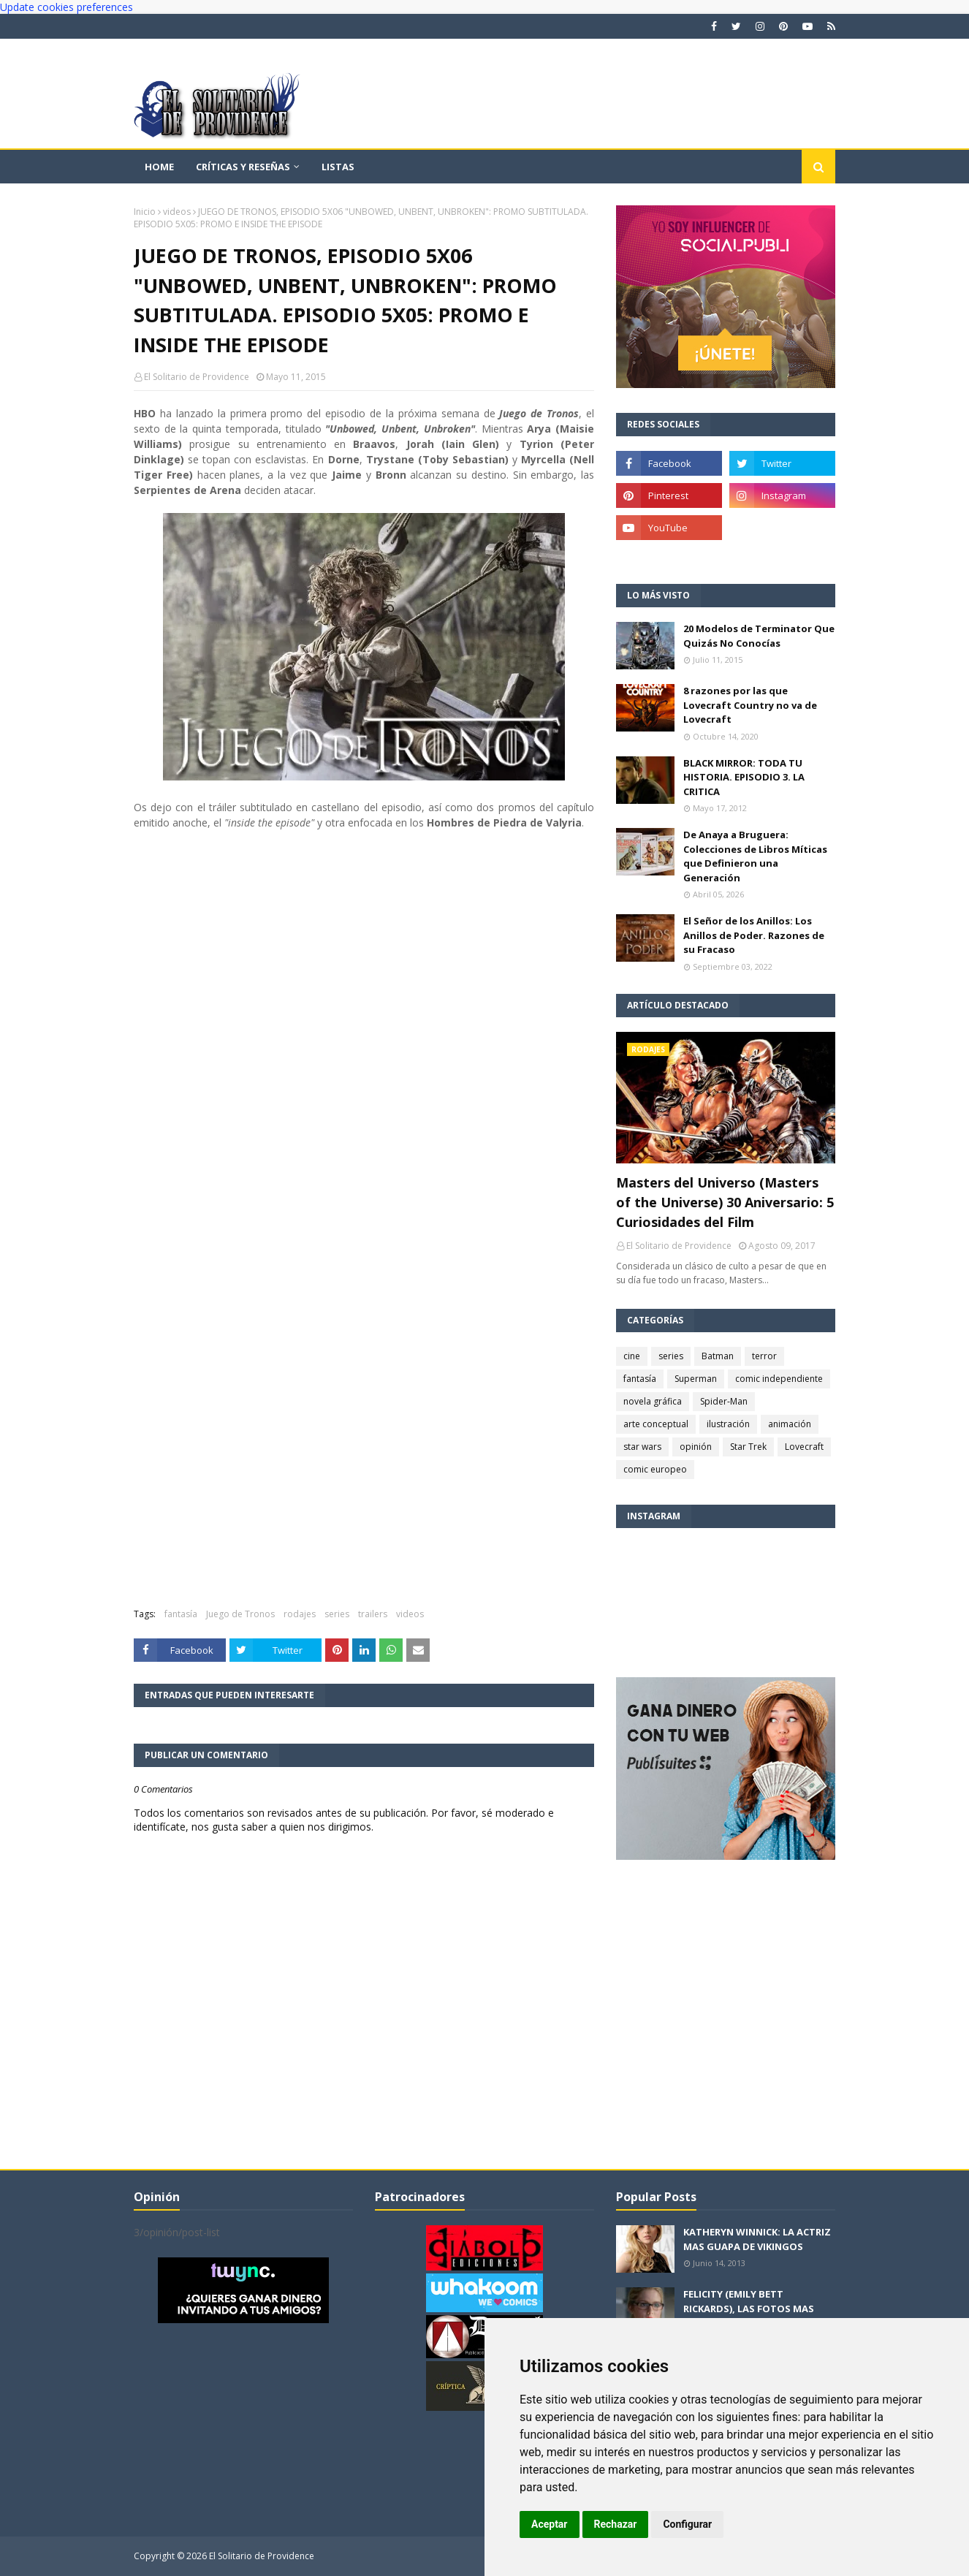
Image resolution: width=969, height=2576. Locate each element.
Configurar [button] (687, 2524)
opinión (696, 1446)
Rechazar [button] (615, 2524)
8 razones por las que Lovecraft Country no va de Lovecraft (750, 705)
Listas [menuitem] (338, 166)
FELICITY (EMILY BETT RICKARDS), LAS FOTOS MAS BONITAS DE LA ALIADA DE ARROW (748, 2315)
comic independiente (779, 1378)
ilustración (728, 1424)
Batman (718, 1356)
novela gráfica (652, 1401)
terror (764, 1356)
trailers (372, 1614)
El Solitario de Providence (196, 377)
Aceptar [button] (549, 2524)
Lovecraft (804, 1446)
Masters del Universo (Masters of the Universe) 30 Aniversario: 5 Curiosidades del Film (725, 1202)
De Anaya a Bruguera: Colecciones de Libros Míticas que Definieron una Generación (755, 856)
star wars (642, 1446)
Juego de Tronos (240, 1614)
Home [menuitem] (159, 166)
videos (177, 211)
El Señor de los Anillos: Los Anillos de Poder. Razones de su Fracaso (753, 935)
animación (789, 1424)
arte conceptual (655, 1424)
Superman (695, 1378)
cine (631, 1356)
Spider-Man (724, 1401)
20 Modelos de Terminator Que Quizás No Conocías (759, 636)
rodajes (300, 1614)
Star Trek (748, 1446)
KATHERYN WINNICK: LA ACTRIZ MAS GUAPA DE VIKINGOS (757, 2239)
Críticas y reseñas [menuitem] (243, 166)
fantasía (180, 1614)
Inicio (145, 211)
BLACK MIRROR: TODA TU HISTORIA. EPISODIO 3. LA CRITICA (744, 777)
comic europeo (655, 1469)
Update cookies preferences (66, 7)
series (336, 1614)
